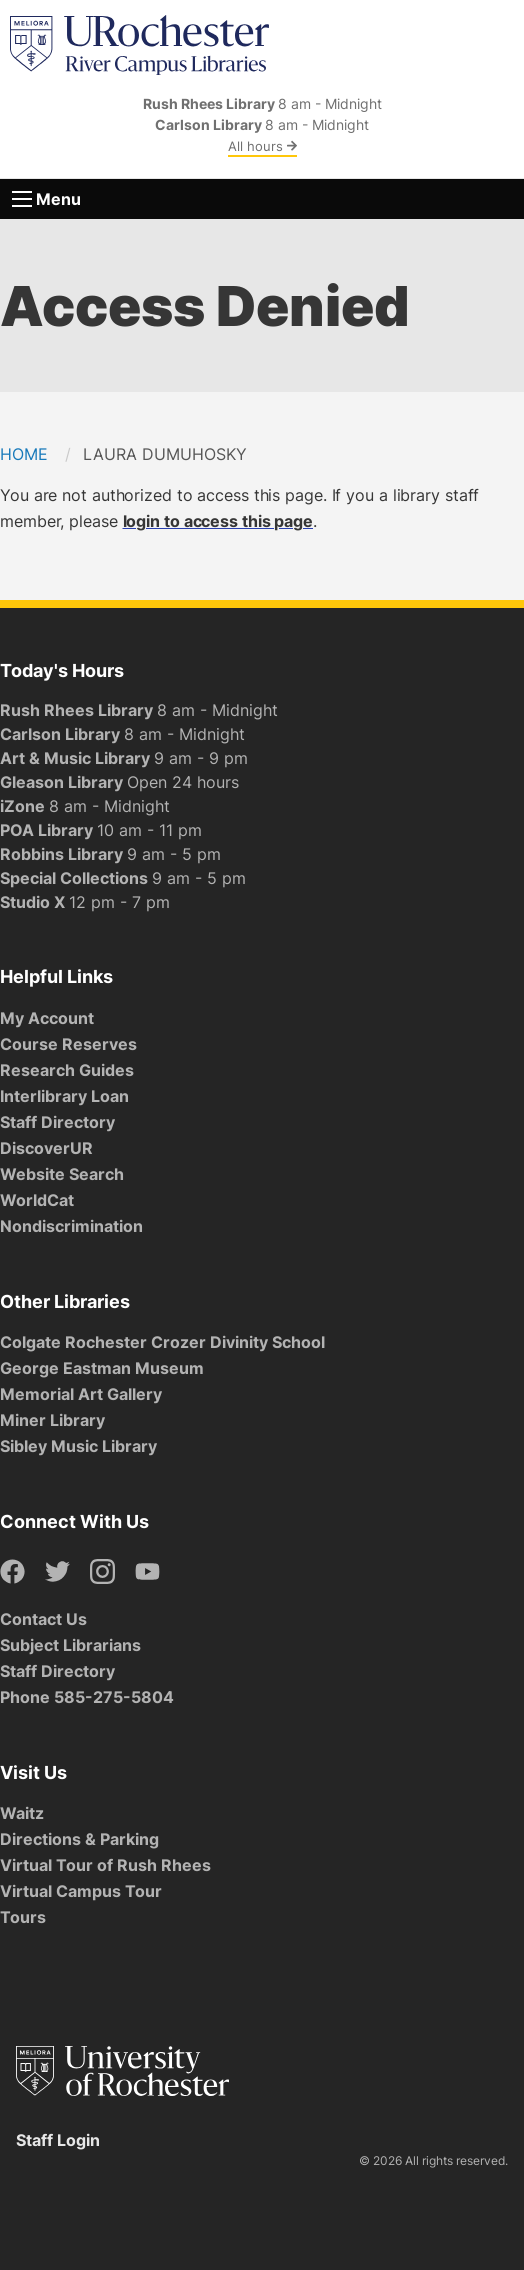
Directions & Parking (79, 1839)
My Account (47, 1018)
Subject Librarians (70, 1645)
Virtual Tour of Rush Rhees (105, 1865)
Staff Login (58, 2140)
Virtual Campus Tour (81, 1891)
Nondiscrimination (71, 1226)
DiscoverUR (46, 1148)
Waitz (22, 1813)
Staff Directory (57, 1122)
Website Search (62, 1174)
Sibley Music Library (78, 1446)
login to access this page (218, 521)
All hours (262, 146)
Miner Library (52, 1420)
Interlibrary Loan (64, 1096)
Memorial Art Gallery (81, 1394)
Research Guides (67, 1070)
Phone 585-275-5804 (87, 1697)
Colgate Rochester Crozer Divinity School (162, 1342)
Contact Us (43, 1619)
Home (24, 454)
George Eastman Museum (102, 1368)
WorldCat (37, 1200)
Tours (23, 1917)
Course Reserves (68, 1044)
